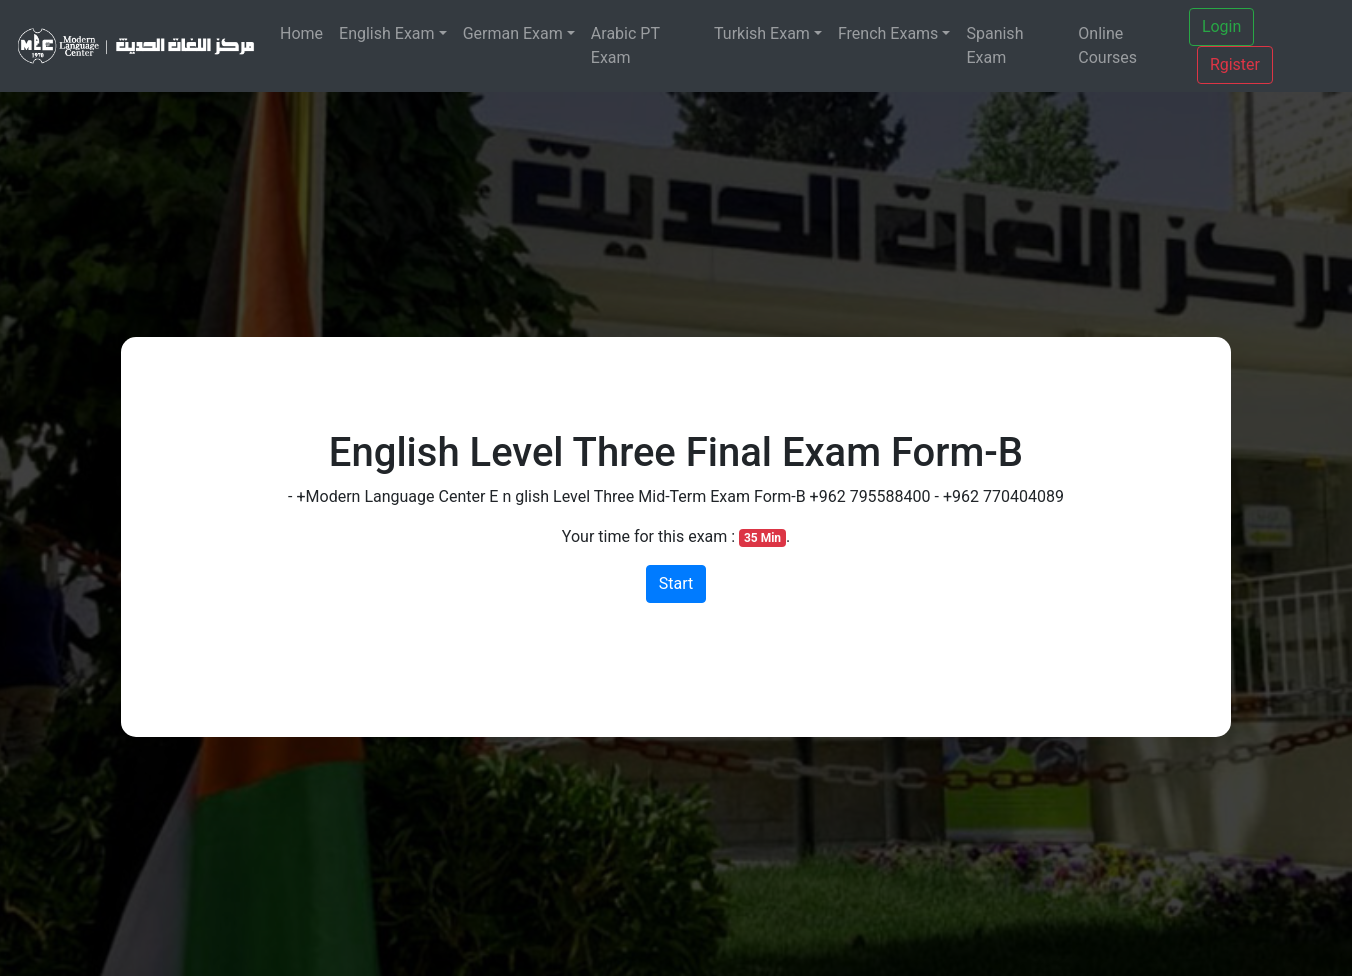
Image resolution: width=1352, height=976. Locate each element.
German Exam (513, 33)
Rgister (1235, 64)
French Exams (888, 33)
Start (676, 583)
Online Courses (1107, 45)
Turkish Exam (762, 33)
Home (301, 33)
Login (1221, 26)
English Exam (387, 33)
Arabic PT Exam (625, 45)
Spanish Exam (994, 45)
